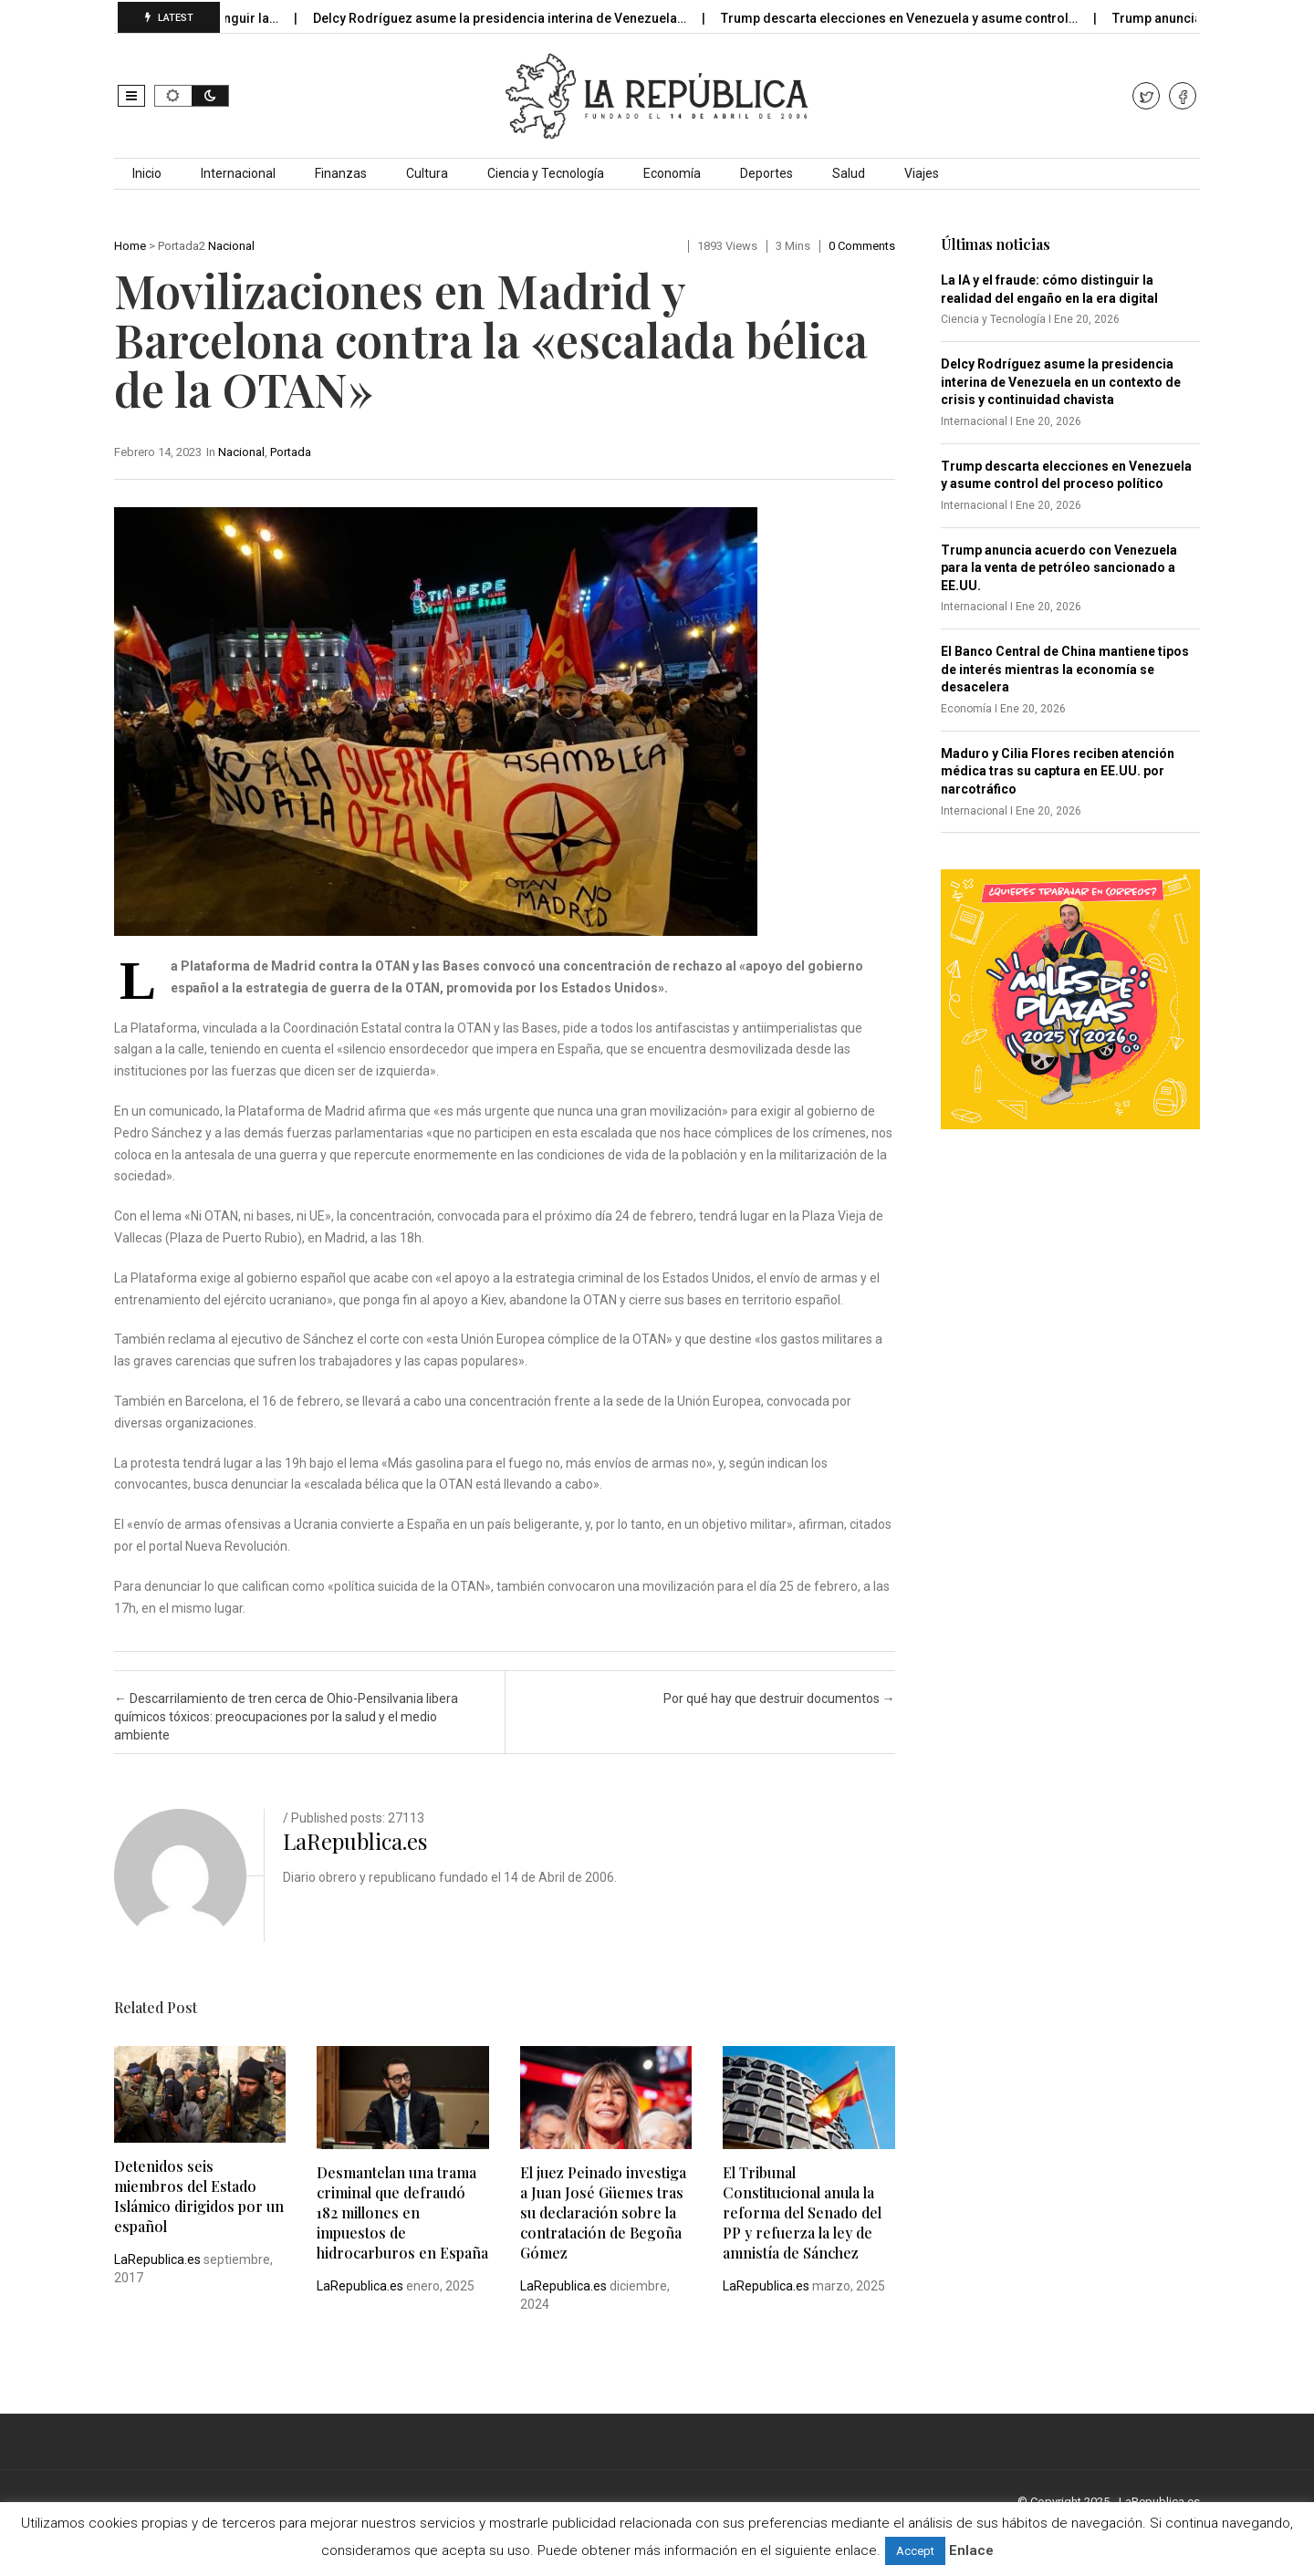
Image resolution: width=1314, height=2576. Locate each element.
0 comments (862, 246)
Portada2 (181, 246)
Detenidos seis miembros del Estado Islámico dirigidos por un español (199, 2196)
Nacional (231, 246)
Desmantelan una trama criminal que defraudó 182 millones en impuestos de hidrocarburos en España (402, 2212)
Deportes (766, 173)
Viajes (921, 173)
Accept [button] (915, 2551)
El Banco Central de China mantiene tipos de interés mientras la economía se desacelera (1065, 669)
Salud (848, 173)
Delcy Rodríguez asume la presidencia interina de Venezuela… (516, 18)
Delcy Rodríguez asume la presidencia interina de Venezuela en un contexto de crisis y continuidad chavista (1061, 382)
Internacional (238, 173)
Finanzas (341, 173)
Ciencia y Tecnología (545, 173)
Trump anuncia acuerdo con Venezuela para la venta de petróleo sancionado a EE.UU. (1059, 568)
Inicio (147, 173)
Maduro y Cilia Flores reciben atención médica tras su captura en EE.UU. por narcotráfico (1057, 771)
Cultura (427, 173)
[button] (131, 96)
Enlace (971, 2550)
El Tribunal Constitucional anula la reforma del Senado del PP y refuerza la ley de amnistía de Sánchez (802, 2212)
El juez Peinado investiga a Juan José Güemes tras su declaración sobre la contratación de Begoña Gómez (603, 2212)
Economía (672, 173)
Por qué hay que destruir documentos (779, 1698)
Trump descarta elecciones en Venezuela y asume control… (915, 18)
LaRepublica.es (355, 1840)
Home (130, 246)
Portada (290, 452)
